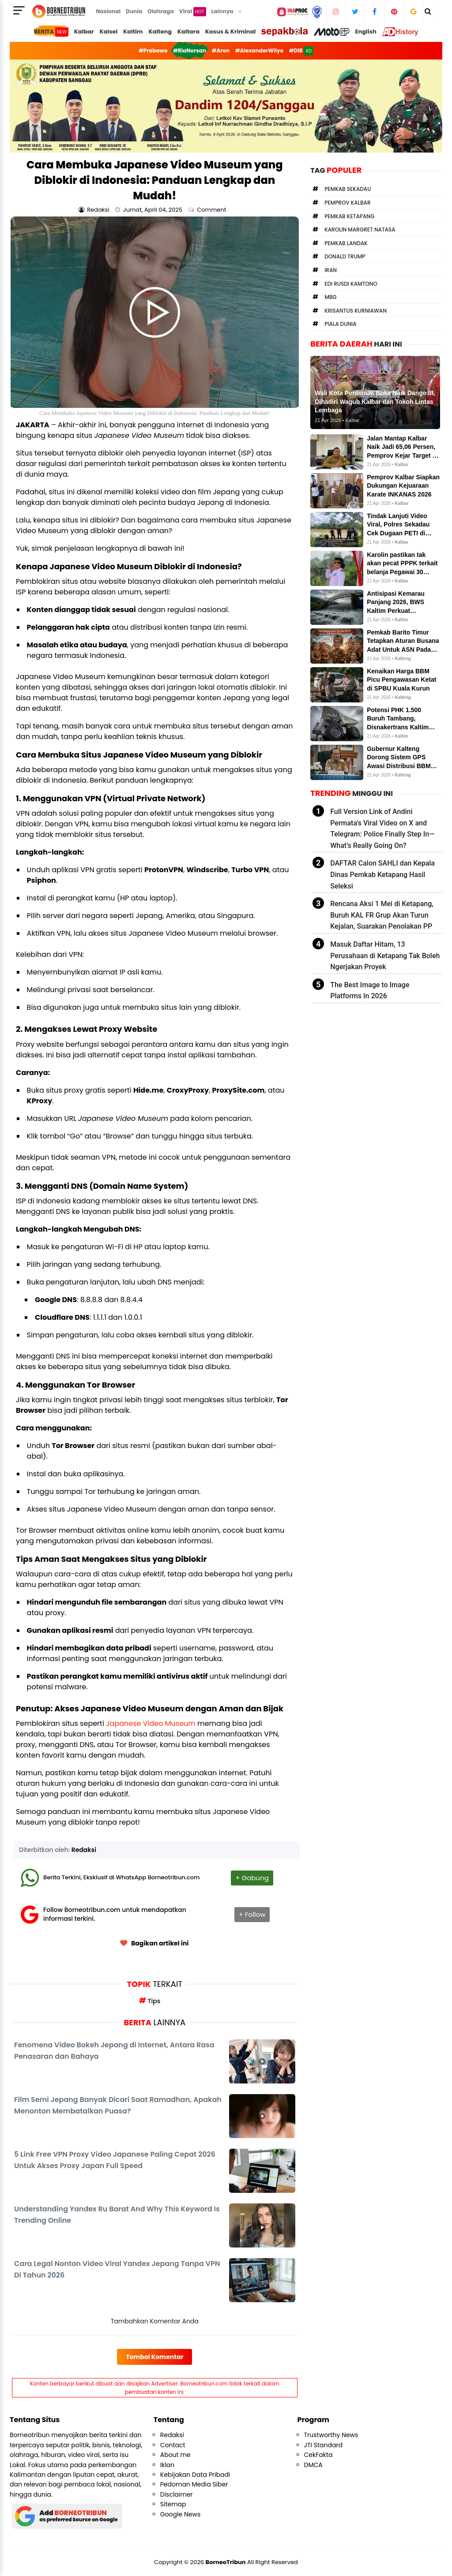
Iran (330, 270)
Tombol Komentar (154, 2356)
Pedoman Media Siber (194, 2484)
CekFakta (318, 2454)
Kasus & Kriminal (230, 31)
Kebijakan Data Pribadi (195, 2474)
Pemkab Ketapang (349, 216)
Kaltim (133, 31)
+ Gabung (252, 1877)
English (365, 31)
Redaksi (84, 1849)
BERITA (51, 32)
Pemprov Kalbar (347, 202)
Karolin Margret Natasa (360, 229)
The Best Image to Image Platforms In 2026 (369, 991)
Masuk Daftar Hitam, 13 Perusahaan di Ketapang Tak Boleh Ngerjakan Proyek (385, 955)
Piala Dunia (340, 324)
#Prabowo (153, 50)
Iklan (167, 2464)
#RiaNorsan (189, 50)
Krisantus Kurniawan (355, 310)
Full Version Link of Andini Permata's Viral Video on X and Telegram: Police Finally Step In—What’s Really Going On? (382, 828)
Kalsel (108, 31)
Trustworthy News (331, 2434)
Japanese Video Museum (151, 1723)
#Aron (221, 50)
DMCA (313, 2464)
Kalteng (160, 31)
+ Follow (252, 1914)
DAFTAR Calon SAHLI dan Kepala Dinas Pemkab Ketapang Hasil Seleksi (382, 874)
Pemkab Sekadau (347, 189)
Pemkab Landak (345, 243)
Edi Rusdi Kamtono (350, 283)
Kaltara (188, 31)
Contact (172, 2445)
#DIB (301, 51)
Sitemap (173, 2504)
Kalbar (84, 31)
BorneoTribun (226, 2562)
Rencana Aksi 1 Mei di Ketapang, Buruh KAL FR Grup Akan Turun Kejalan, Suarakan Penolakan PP (381, 915)
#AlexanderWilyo (259, 50)
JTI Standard (323, 2445)
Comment (212, 209)
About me (175, 2454)
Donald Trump (344, 256)
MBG (330, 297)
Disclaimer (176, 2494)
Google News (180, 2514)
